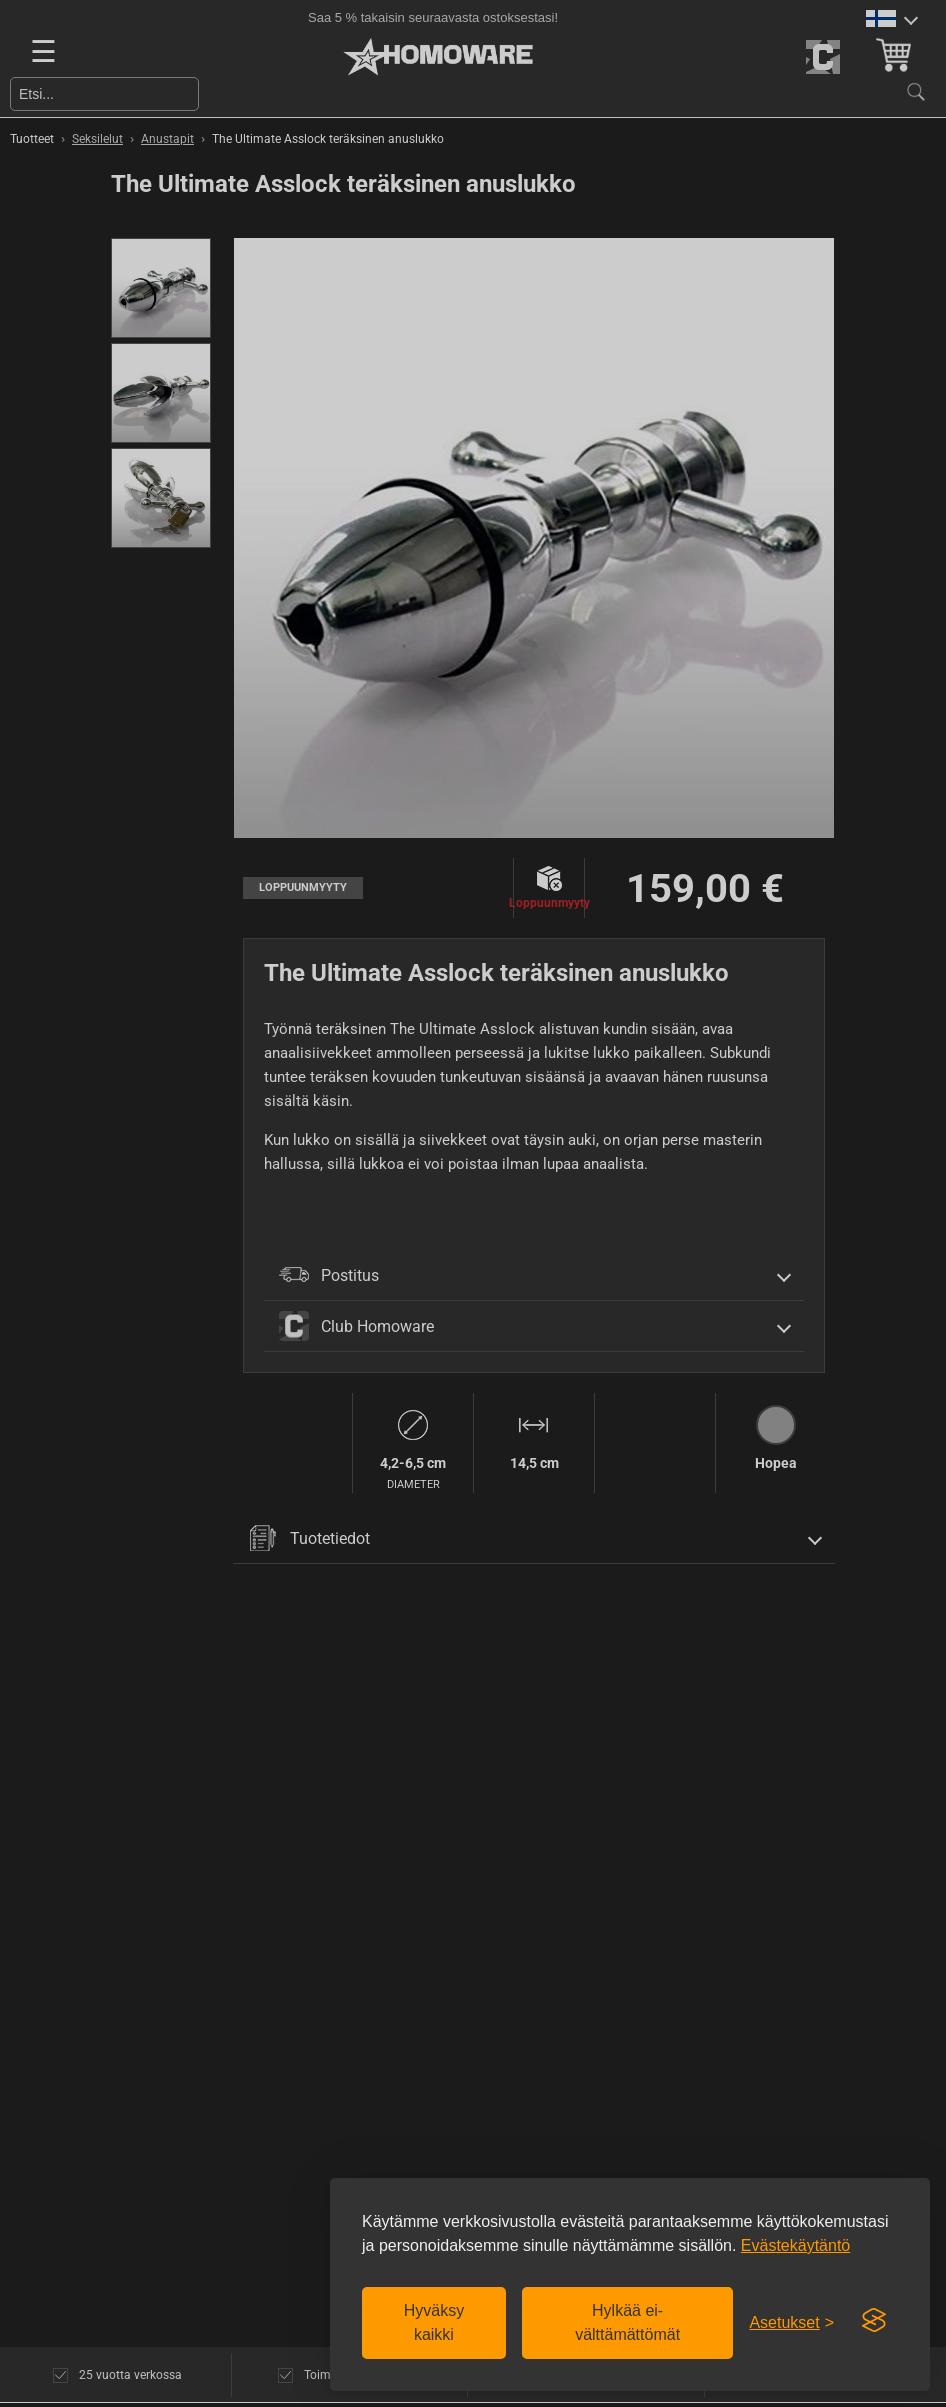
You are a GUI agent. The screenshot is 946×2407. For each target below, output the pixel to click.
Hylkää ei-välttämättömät (627, 2322)
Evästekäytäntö (795, 2245)
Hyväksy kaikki (434, 2322)
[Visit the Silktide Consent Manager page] (874, 2321)
